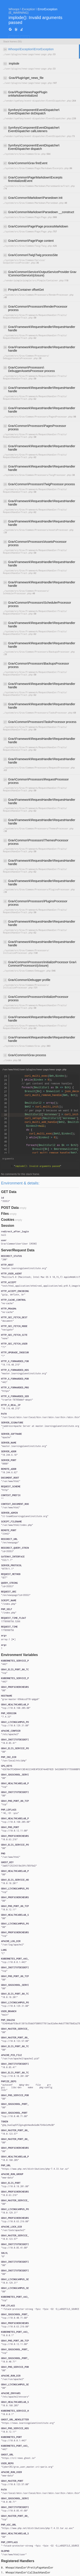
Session (7, 1225)
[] (8, 1639)
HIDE (25, 37)
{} (19, 1243)
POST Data (10, 1207)
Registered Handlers (17, 2561)
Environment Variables (19, 1655)
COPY (14, 37)
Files (5, 1213)
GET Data (8, 1192)
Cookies (7, 1219)
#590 (33, 1243)
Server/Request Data (18, 1250)
